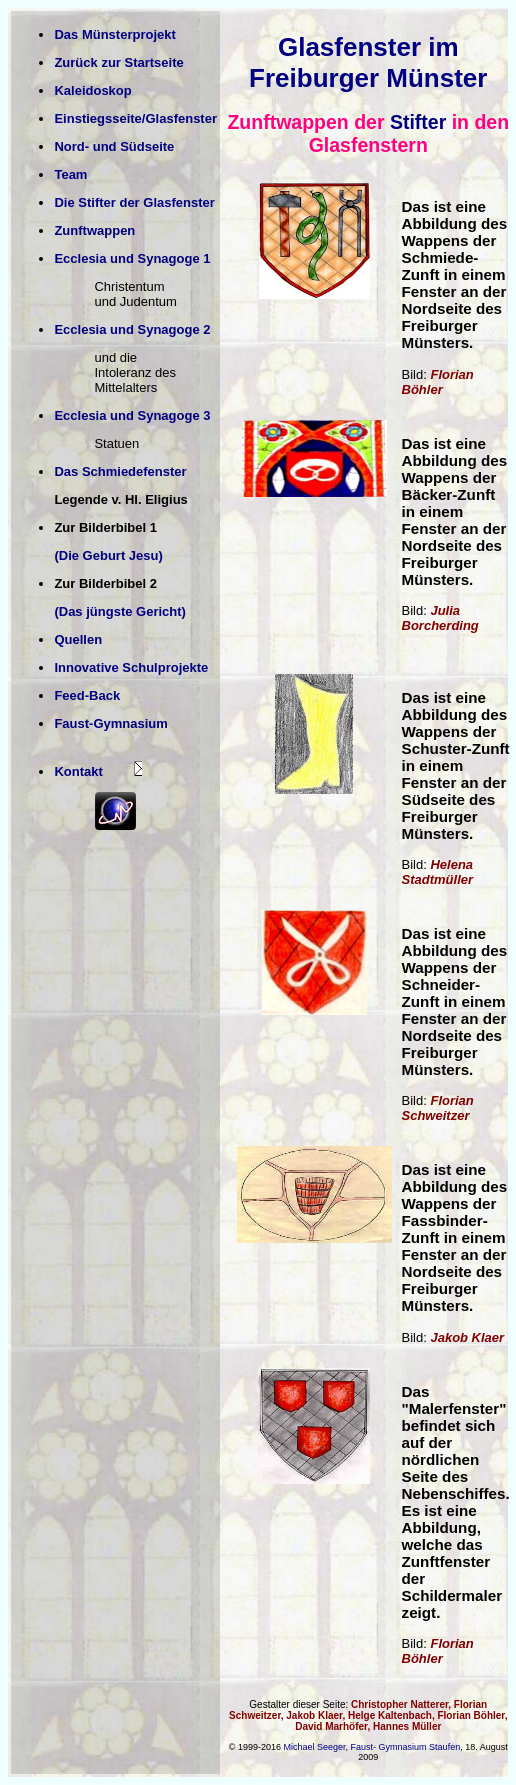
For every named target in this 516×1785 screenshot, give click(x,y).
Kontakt (78, 771)
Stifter (418, 122)
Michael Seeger (315, 1747)
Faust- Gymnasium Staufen (406, 1747)
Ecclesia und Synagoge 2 (132, 329)
